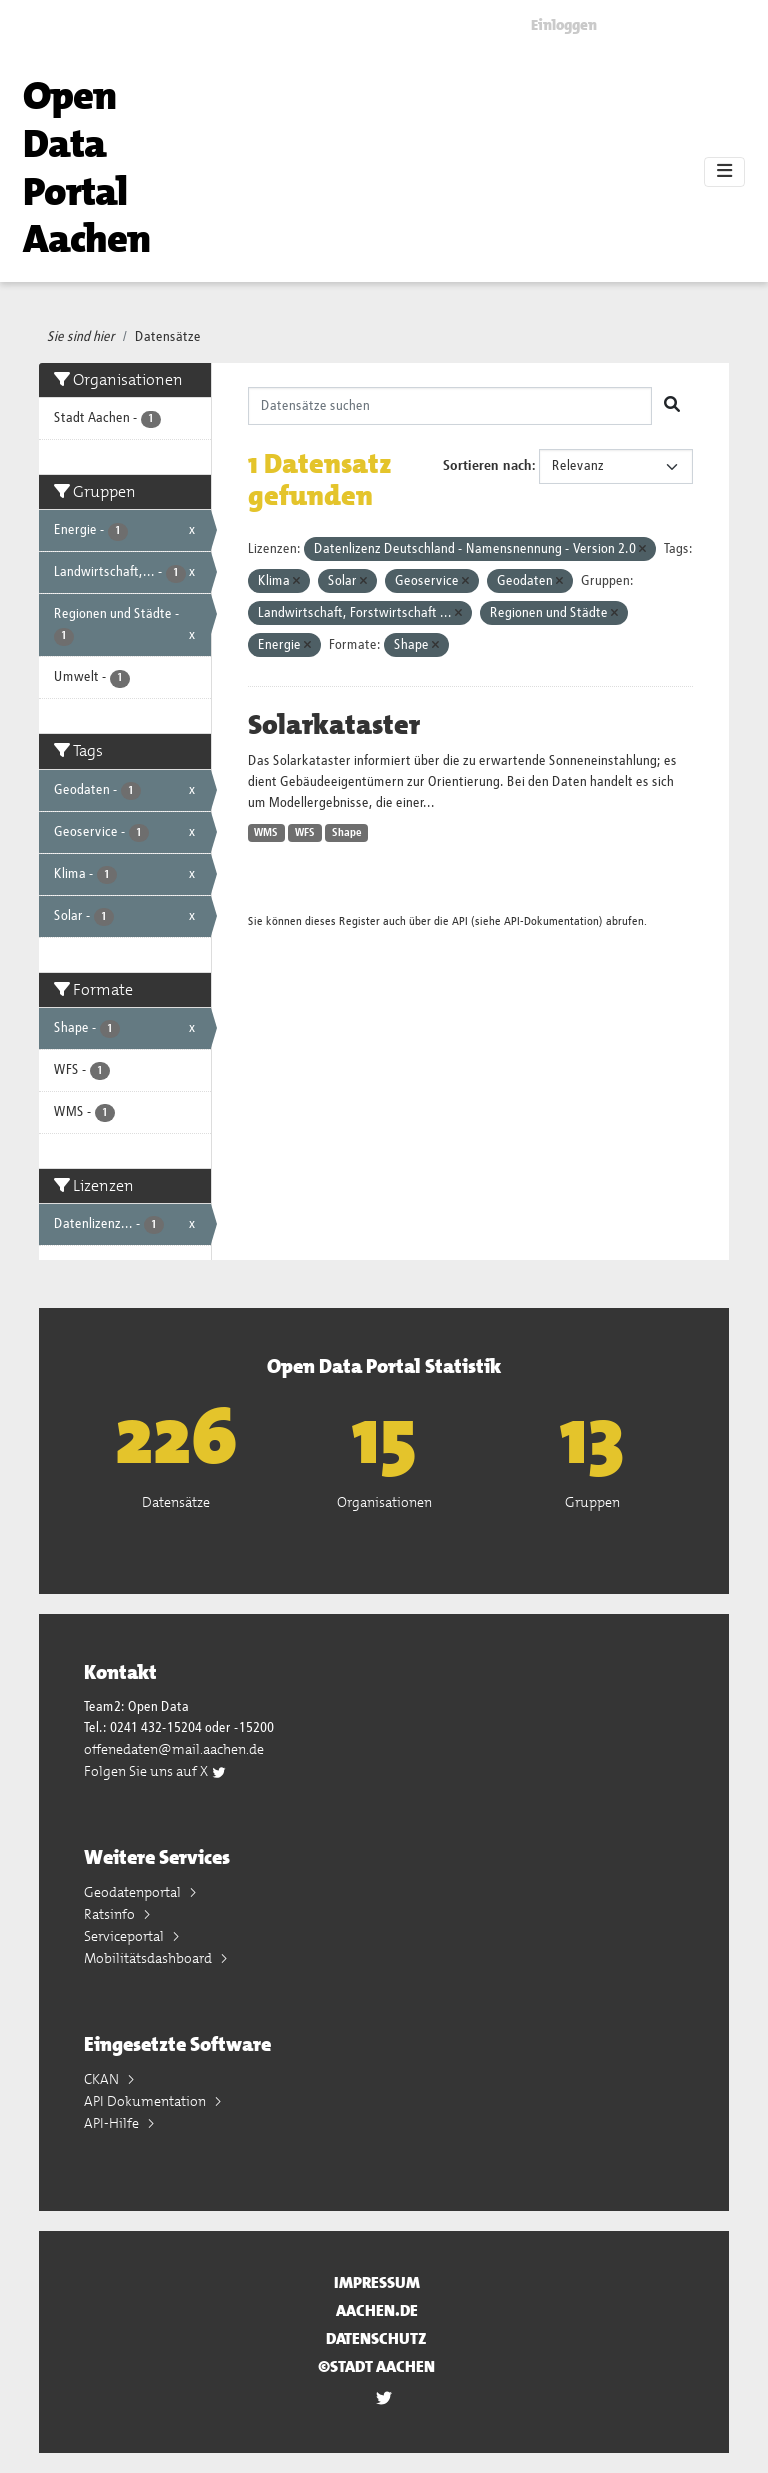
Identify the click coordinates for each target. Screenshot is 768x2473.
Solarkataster (334, 725)
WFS (305, 833)
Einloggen (564, 25)
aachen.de (377, 2310)
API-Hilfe (113, 2123)
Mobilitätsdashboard (149, 1958)
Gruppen (592, 1502)
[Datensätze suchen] (450, 406)
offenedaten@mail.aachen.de (174, 1749)
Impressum (377, 2282)
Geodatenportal (134, 1892)
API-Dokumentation (551, 921)
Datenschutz (376, 2338)
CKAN (103, 2079)
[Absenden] (672, 406)
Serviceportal (125, 1936)
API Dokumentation (146, 2101)
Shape (347, 833)
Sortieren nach (487, 466)
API (460, 921)
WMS (266, 833)
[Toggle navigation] (724, 172)
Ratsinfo (111, 1914)
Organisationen (384, 1502)
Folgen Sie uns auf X (155, 1771)
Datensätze (168, 337)
